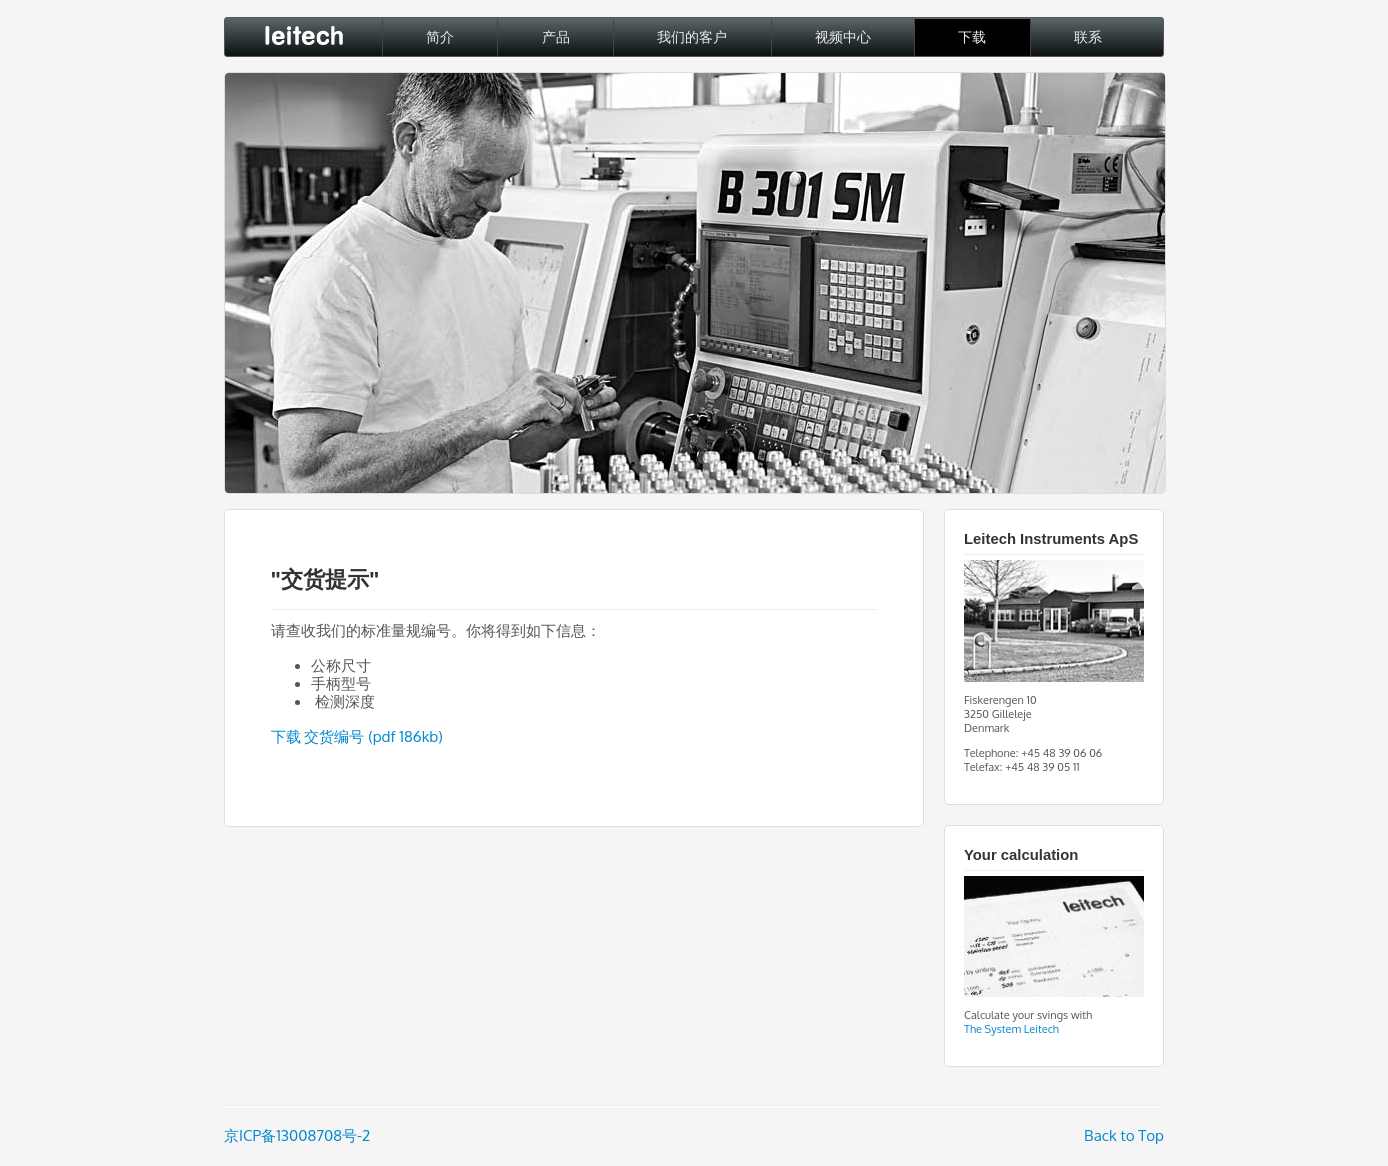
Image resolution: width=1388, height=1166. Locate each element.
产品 (556, 37)
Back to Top (1124, 1135)
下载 (972, 37)
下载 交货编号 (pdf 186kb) (357, 736)
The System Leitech (1011, 1029)
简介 (440, 37)
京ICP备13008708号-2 (297, 1135)
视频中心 (843, 37)
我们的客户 (692, 37)
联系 (1088, 37)
